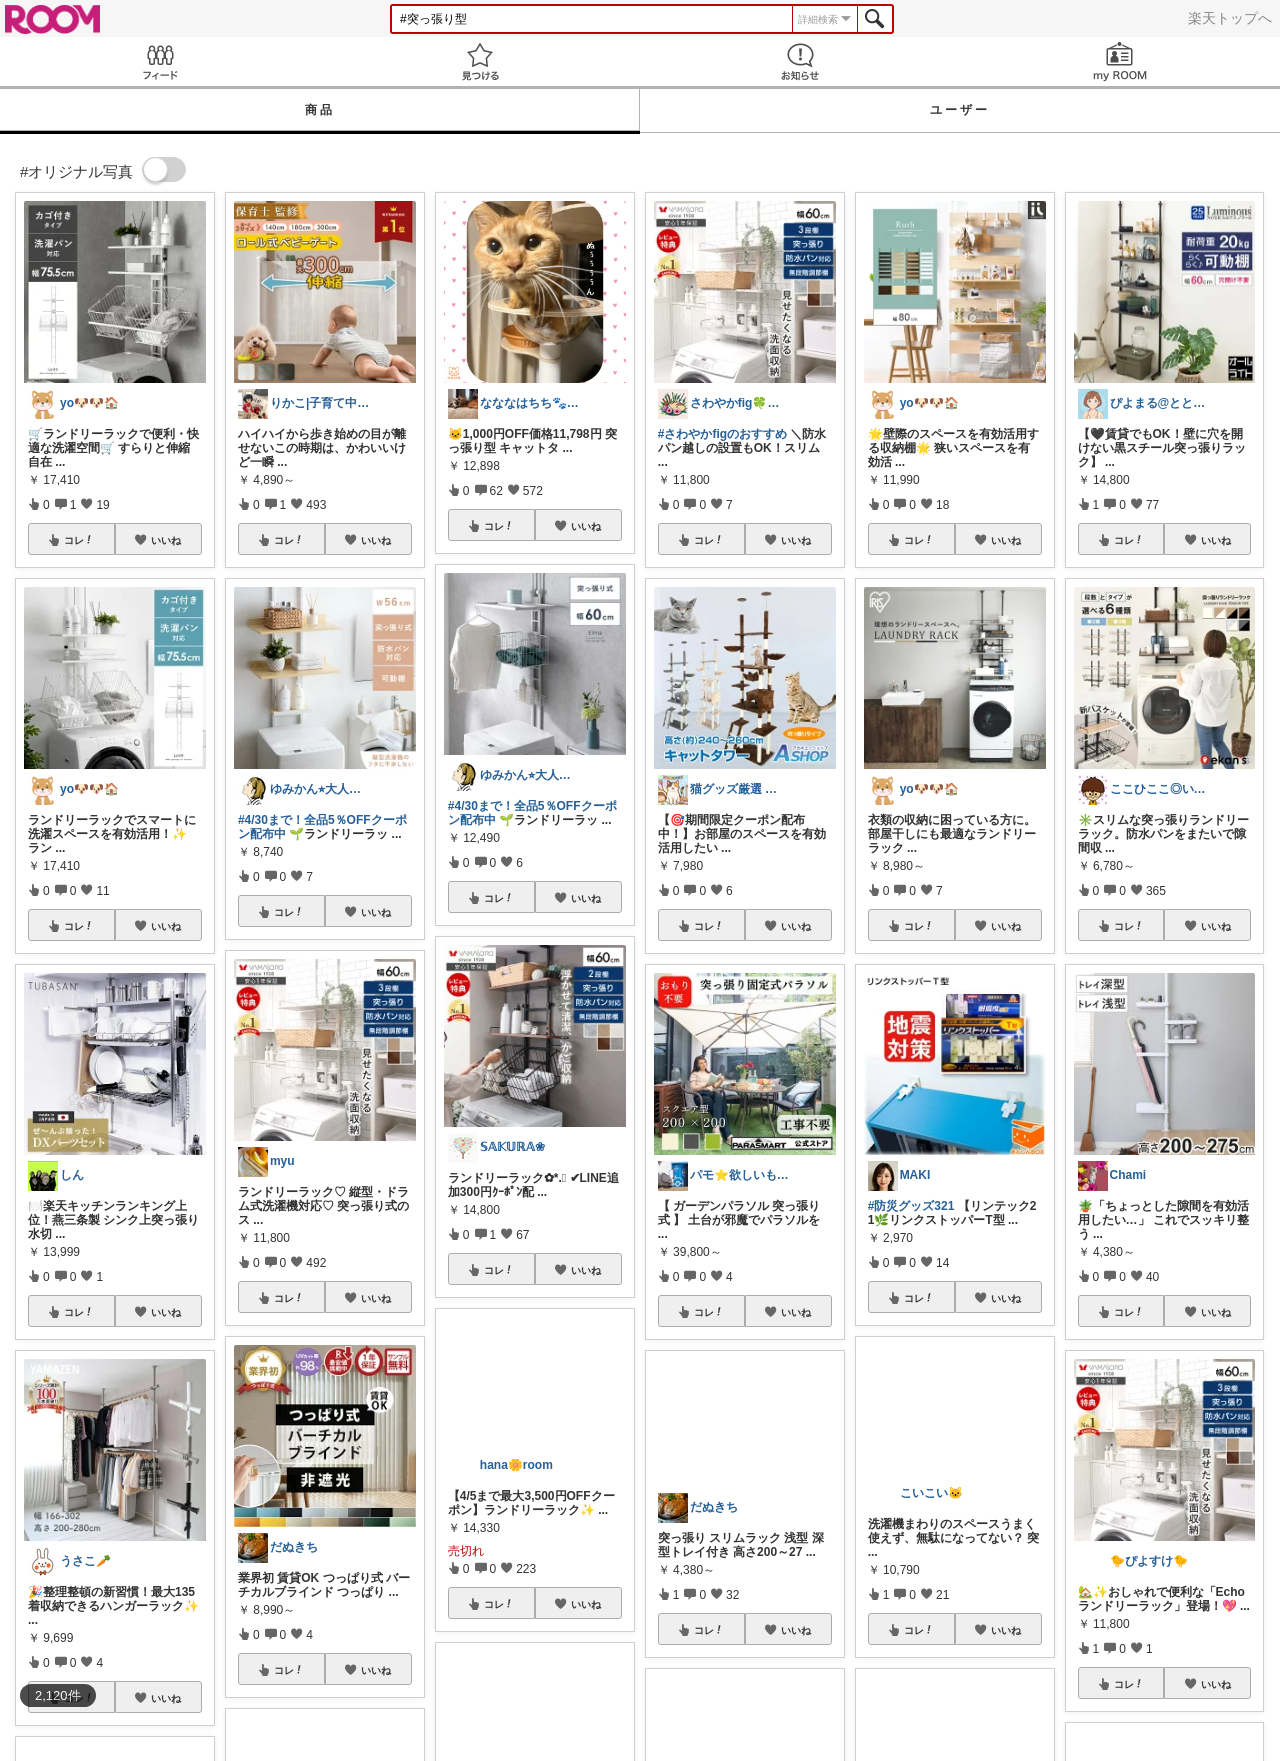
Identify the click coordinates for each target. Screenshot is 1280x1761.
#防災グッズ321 (911, 1206)
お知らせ (800, 61)
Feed (160, 61)
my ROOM (1120, 61)
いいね (166, 540)
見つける (480, 61)
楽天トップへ (1230, 18)
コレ (79, 540)
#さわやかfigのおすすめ (722, 434)
